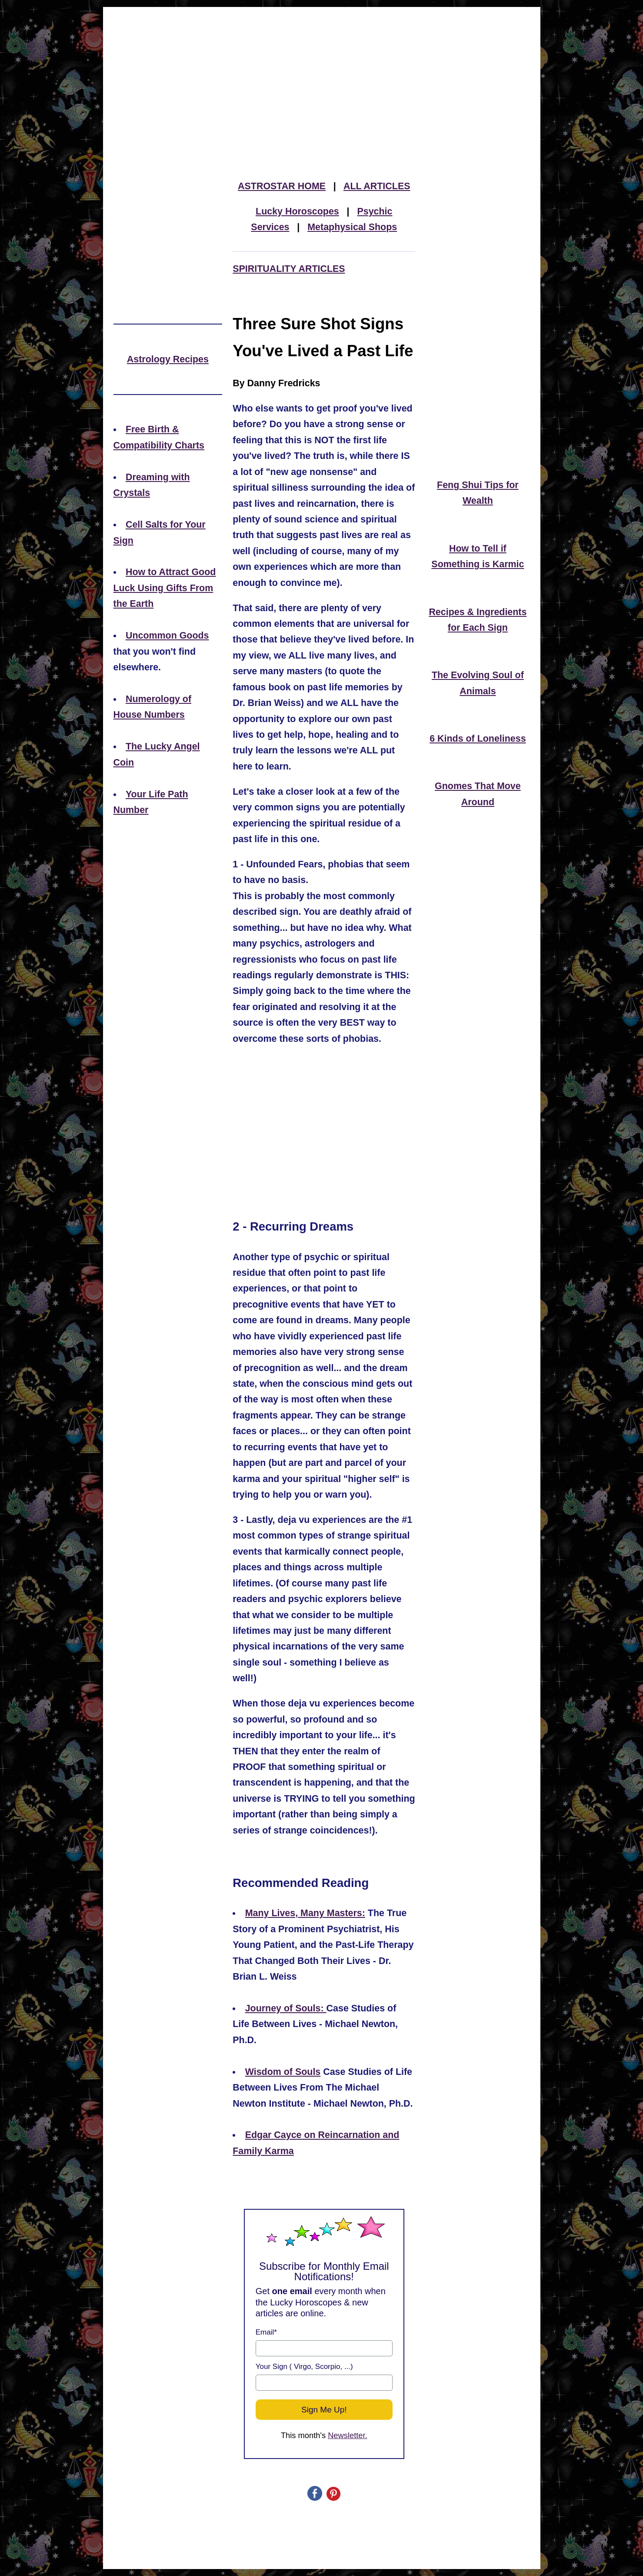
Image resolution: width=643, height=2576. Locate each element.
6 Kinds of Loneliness (478, 738)
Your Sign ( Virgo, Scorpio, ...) (304, 2366)
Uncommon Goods (167, 635)
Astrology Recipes (168, 359)
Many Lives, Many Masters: (305, 1913)
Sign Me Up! (324, 2409)
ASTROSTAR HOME (282, 186)
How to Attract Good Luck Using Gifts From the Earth (164, 588)
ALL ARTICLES (376, 186)
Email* (266, 2332)
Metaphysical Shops (352, 227)
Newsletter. (347, 2435)
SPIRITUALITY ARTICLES (289, 269)
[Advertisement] (322, 71)
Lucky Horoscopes (297, 211)
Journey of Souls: (285, 2008)
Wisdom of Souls (283, 2072)
